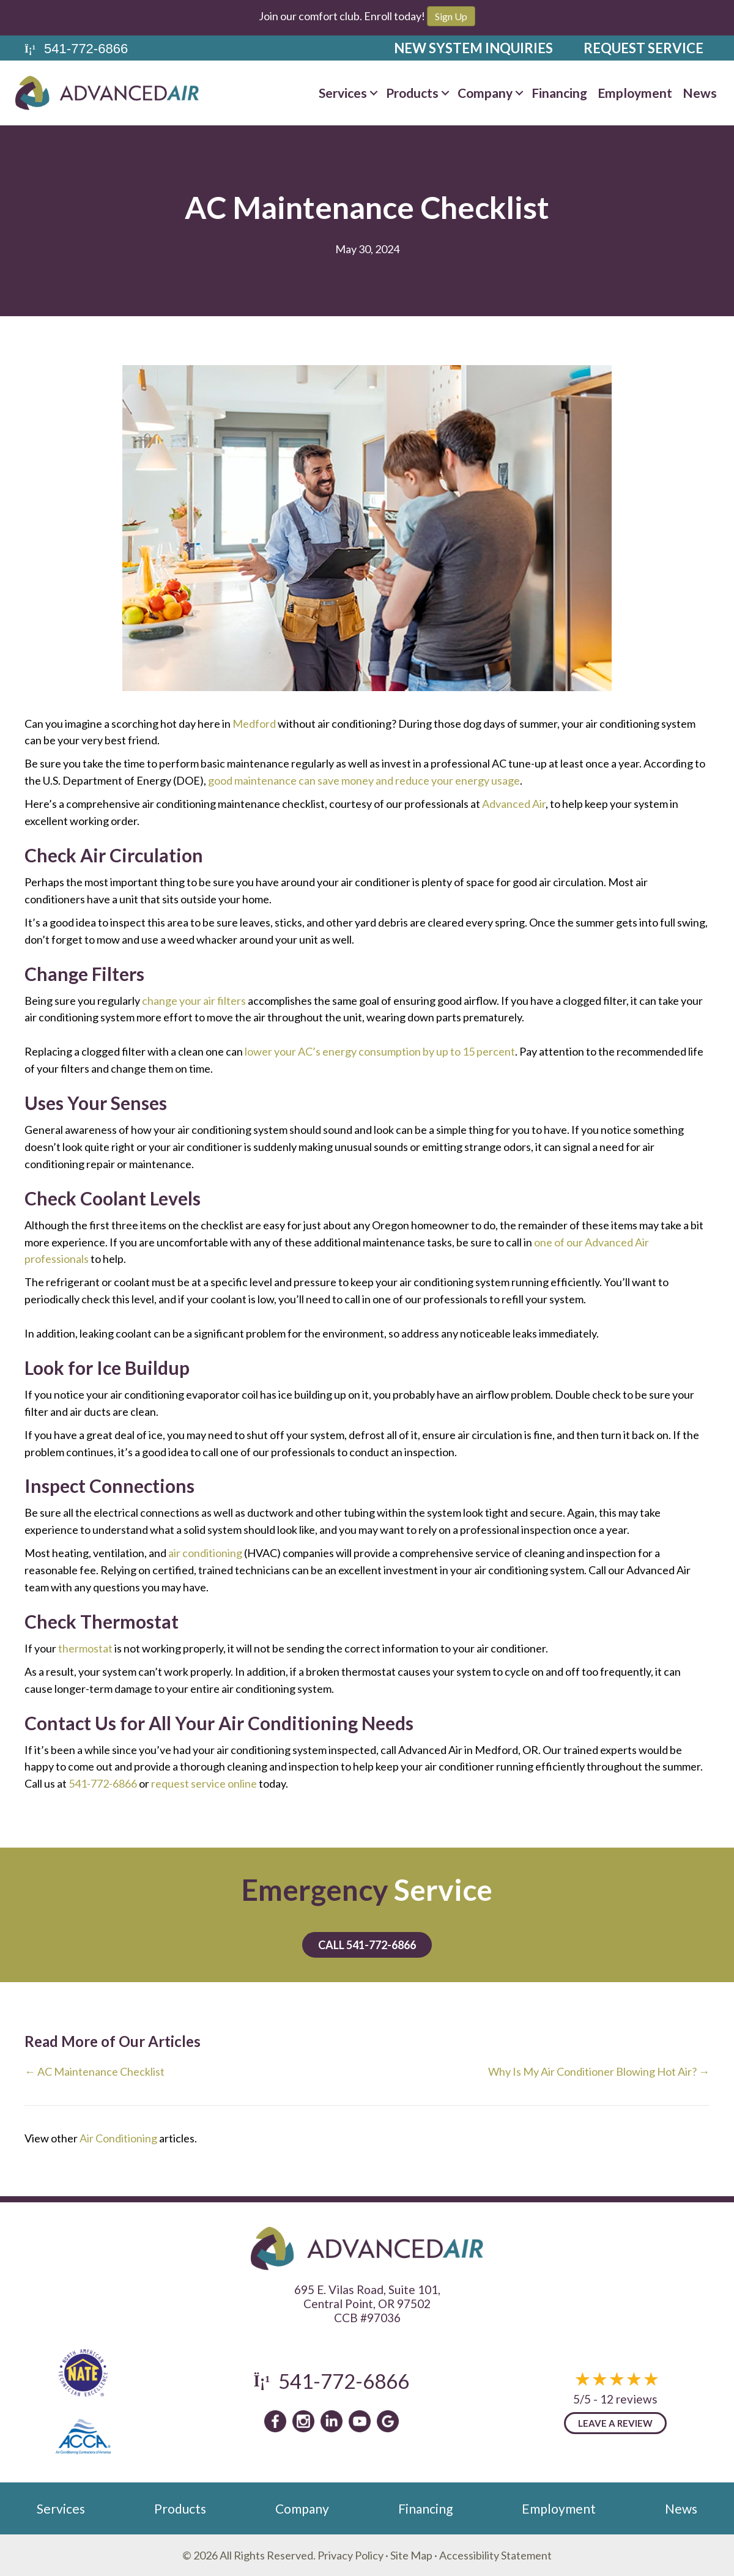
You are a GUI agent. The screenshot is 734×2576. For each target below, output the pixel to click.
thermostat (85, 1648)
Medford (254, 723)
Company (485, 92)
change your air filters (194, 1000)
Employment (635, 92)
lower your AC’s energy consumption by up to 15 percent (380, 1051)
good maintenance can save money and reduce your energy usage (364, 780)
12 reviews (629, 2399)
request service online (204, 1783)
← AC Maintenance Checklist (94, 2071)
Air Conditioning (118, 2138)
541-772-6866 (103, 1783)
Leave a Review (615, 2423)
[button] (373, 92)
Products (412, 92)
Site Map (411, 2555)
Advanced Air (514, 803)
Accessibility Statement (495, 2555)
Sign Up (451, 16)
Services (343, 92)
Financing (559, 92)
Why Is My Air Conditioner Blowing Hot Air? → (599, 2071)
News (700, 92)
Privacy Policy (350, 2555)
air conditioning (205, 1553)
